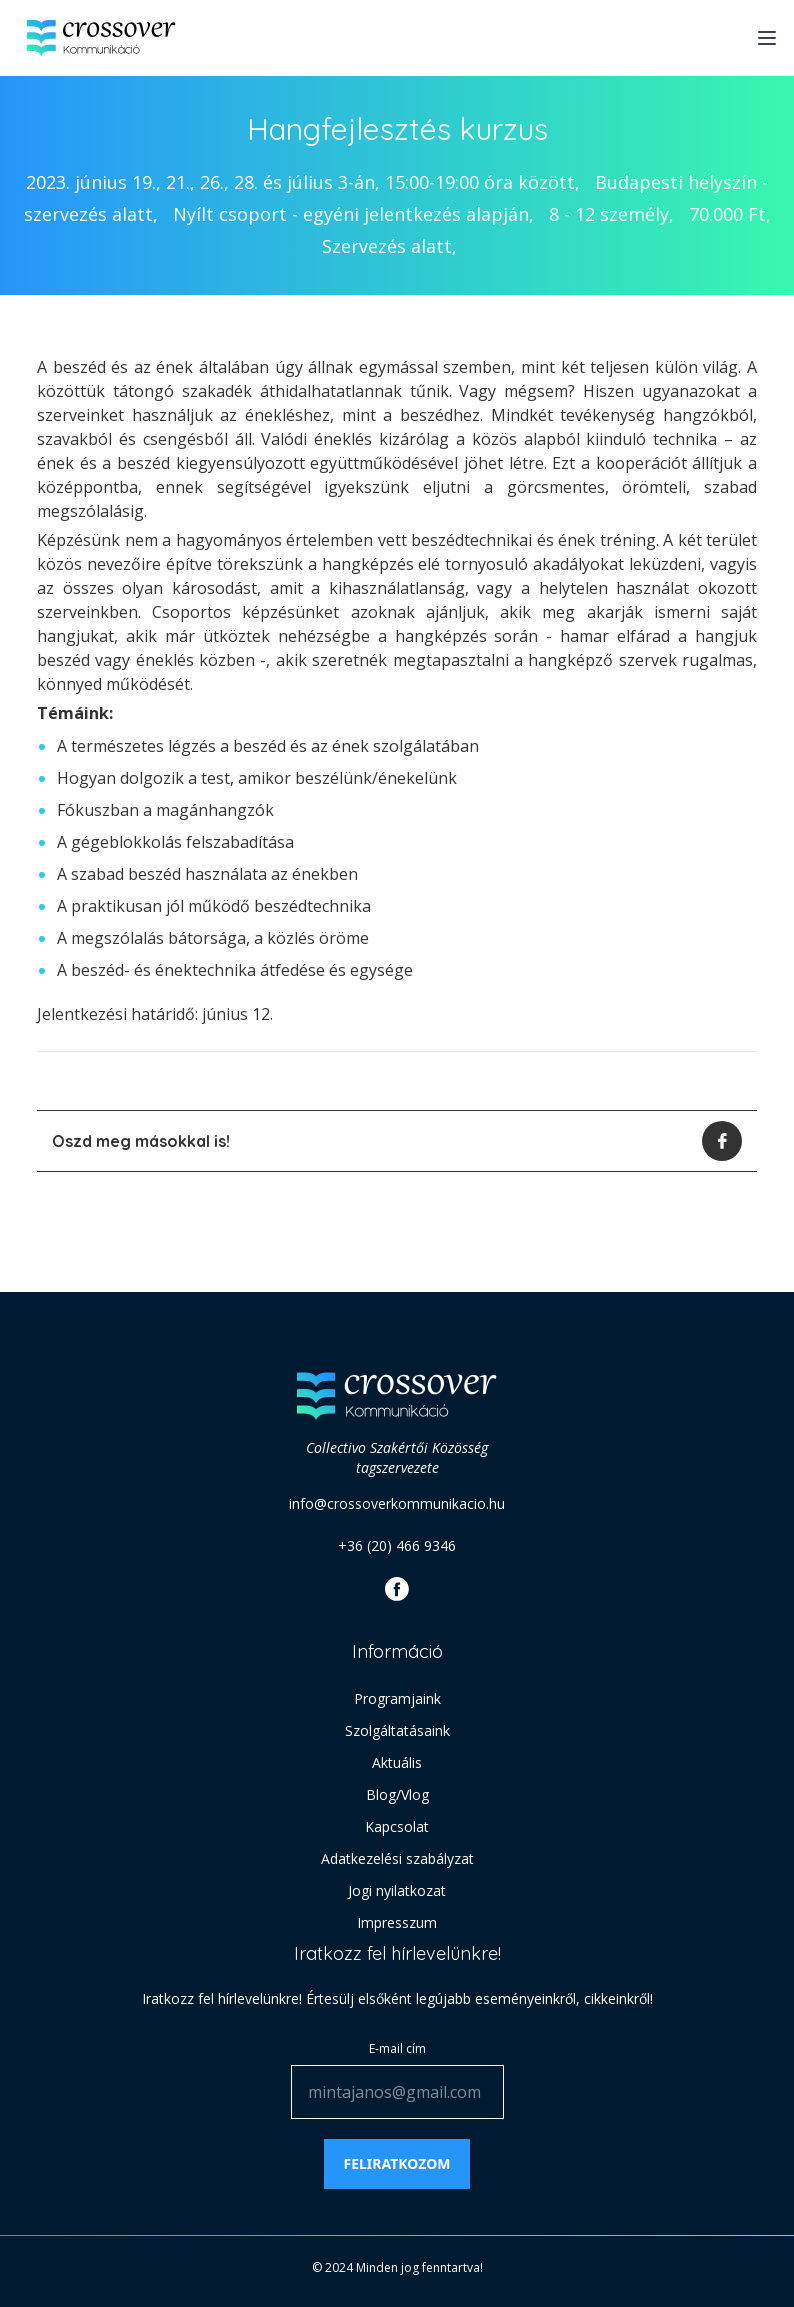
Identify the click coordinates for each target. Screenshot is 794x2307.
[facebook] (722, 1141)
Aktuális (397, 1762)
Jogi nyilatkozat (397, 1890)
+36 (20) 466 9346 (397, 1545)
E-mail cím (397, 2048)
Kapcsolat (397, 1826)
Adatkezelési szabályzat (397, 1858)
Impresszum (397, 1922)
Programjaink (397, 1698)
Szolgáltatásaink (397, 1730)
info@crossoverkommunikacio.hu (397, 1503)
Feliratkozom (397, 2163)
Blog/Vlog (397, 1794)
